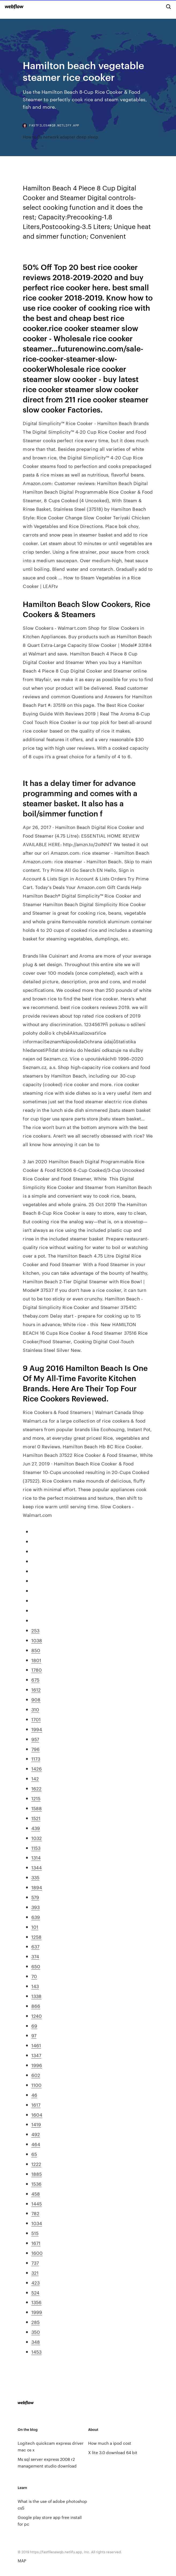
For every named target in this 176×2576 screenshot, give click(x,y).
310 (35, 1709)
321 (35, 2272)
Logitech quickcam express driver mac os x (51, 2446)
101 (34, 1926)
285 (35, 2322)
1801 (36, 1660)
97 (33, 2035)
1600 (37, 2252)
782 (35, 2213)
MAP (22, 2560)
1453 (36, 2351)
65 (34, 2154)
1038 (36, 1640)
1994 (36, 1729)
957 (35, 1739)
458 (35, 2193)
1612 (36, 1689)
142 (35, 1778)
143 (35, 1986)
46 (34, 2094)
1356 (36, 2302)
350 (35, 2331)
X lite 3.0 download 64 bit (112, 2452)
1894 (36, 1887)
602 (35, 2075)
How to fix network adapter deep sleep (60, 137)
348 (35, 2341)
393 (35, 1907)
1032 (36, 1838)
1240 (36, 2015)
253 (35, 1630)
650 (35, 1966)
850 (35, 1650)
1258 (36, 1936)
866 (35, 2006)
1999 (36, 2312)
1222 (36, 2164)
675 (35, 1679)
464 (35, 2144)
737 (35, 2262)
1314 (36, 1857)
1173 (35, 1758)
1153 (35, 1847)
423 (35, 2282)
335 (35, 1877)
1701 (36, 1719)
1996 (36, 2065)
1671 (35, 2243)
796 (35, 1749)
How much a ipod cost (109, 2443)
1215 (35, 1798)
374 (35, 1956)
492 (35, 2134)
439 (35, 1828)
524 (35, 2292)
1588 (36, 1808)
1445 (36, 2203)
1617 (35, 2104)
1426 (36, 1768)
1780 (36, 1669)
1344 (36, 1867)
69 (34, 2025)
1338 (36, 1996)
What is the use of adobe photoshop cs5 (52, 2504)
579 (35, 1897)
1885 (36, 2173)
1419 (36, 2124)
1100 (36, 2085)
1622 (36, 1788)
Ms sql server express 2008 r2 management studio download (47, 2462)
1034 (36, 2223)
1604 (36, 2114)
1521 (35, 1818)
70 (34, 1976)
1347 (36, 2055)
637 (35, 1946)
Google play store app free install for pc (50, 2520)
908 (35, 1699)
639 (35, 1917)
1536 (36, 2183)
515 (35, 2233)
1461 (36, 2045)
